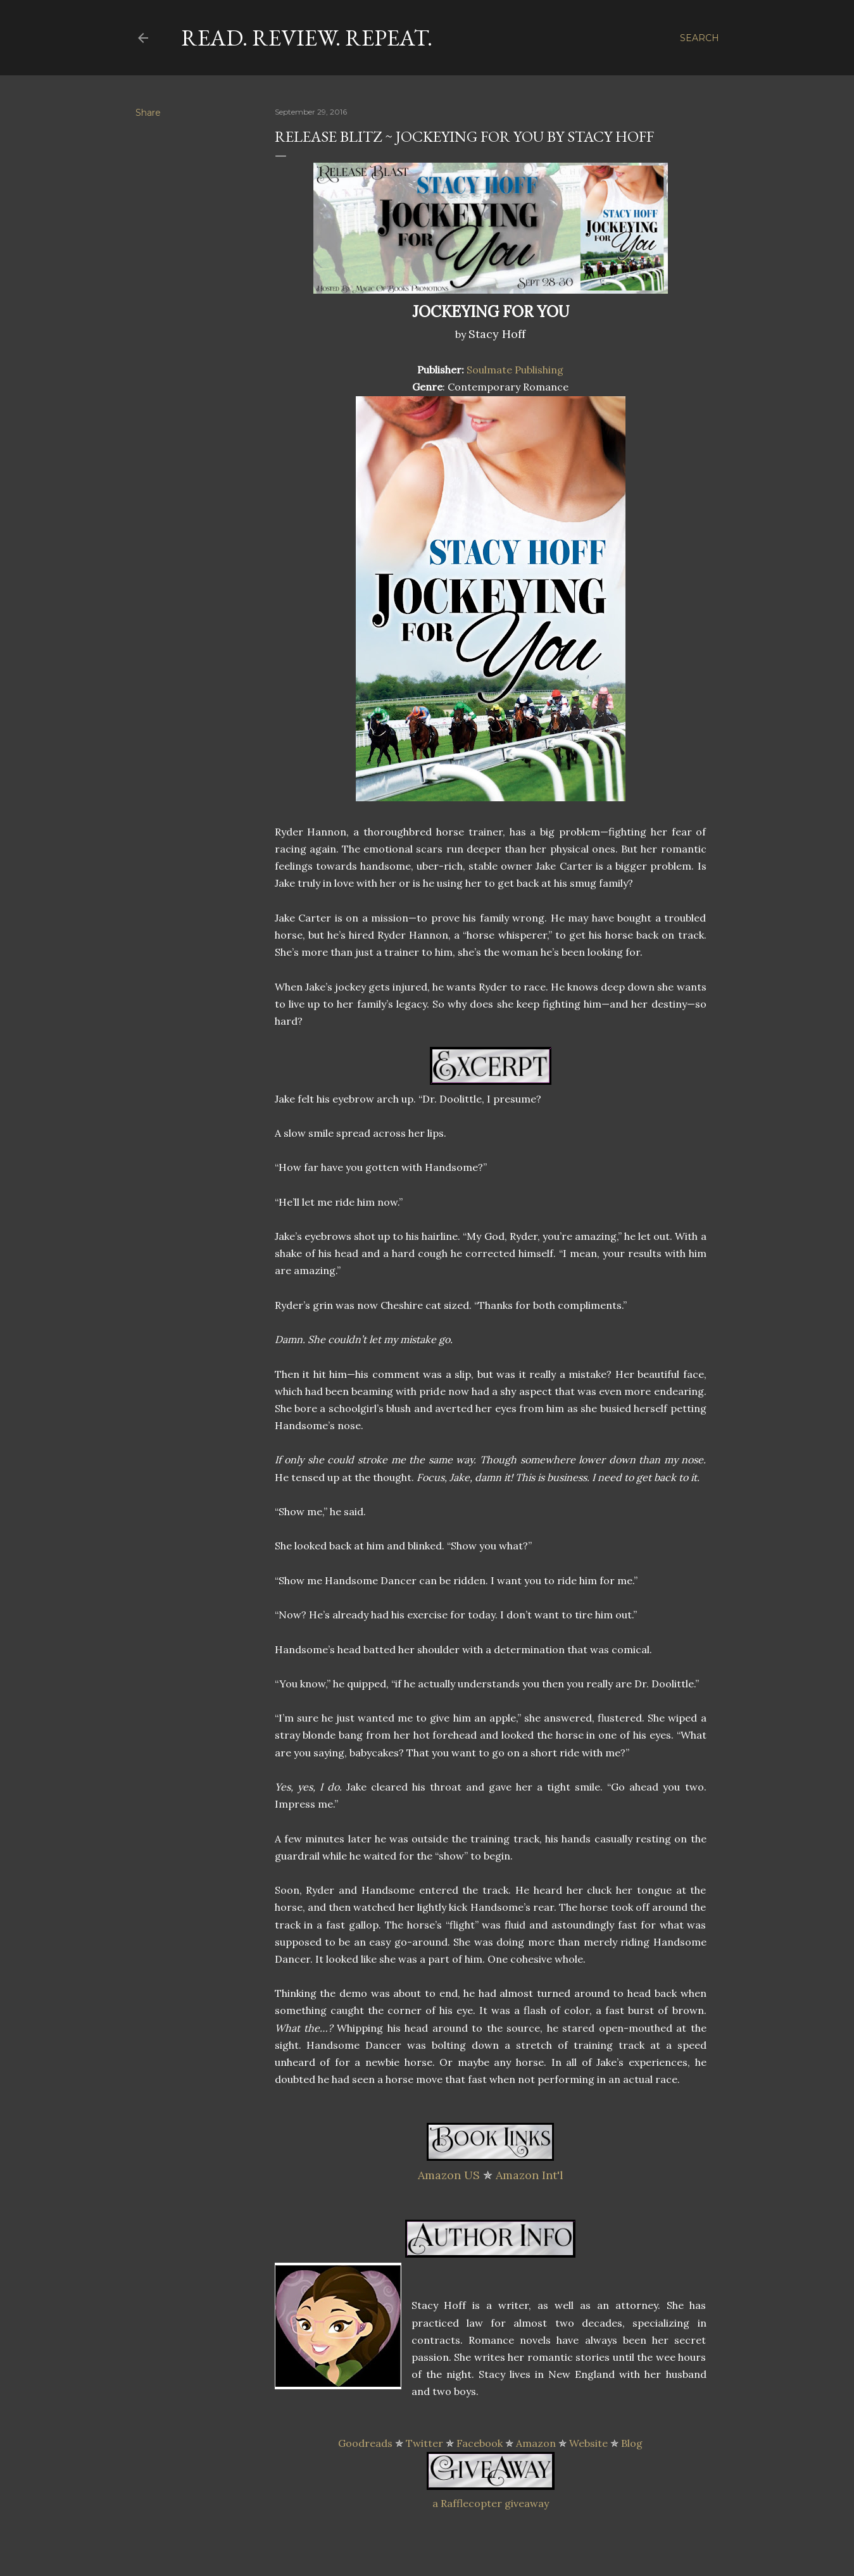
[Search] (699, 38)
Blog (632, 2443)
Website (588, 2443)
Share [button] (148, 112)
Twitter (424, 2443)
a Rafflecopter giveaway (490, 2503)
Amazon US (449, 2175)
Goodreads (365, 2443)
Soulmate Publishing (515, 369)
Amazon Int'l (529, 2175)
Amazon (536, 2443)
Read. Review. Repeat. (306, 38)
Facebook (479, 2443)
